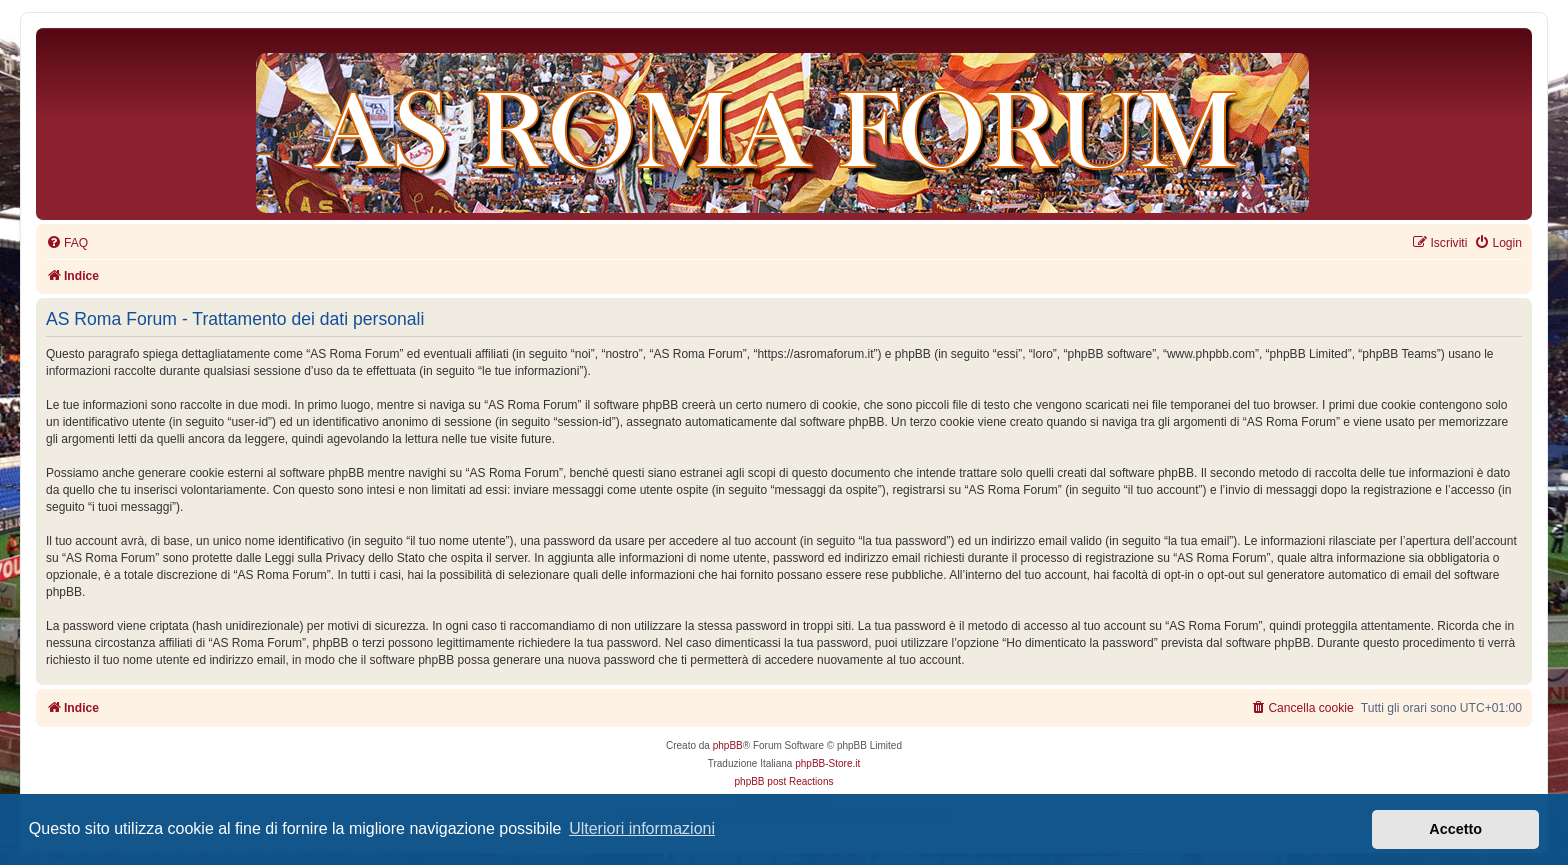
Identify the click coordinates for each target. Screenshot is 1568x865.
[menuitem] (67, 243)
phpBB (728, 745)
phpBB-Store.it (827, 763)
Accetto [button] (1455, 829)
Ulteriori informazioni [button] (642, 828)
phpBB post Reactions (784, 781)
